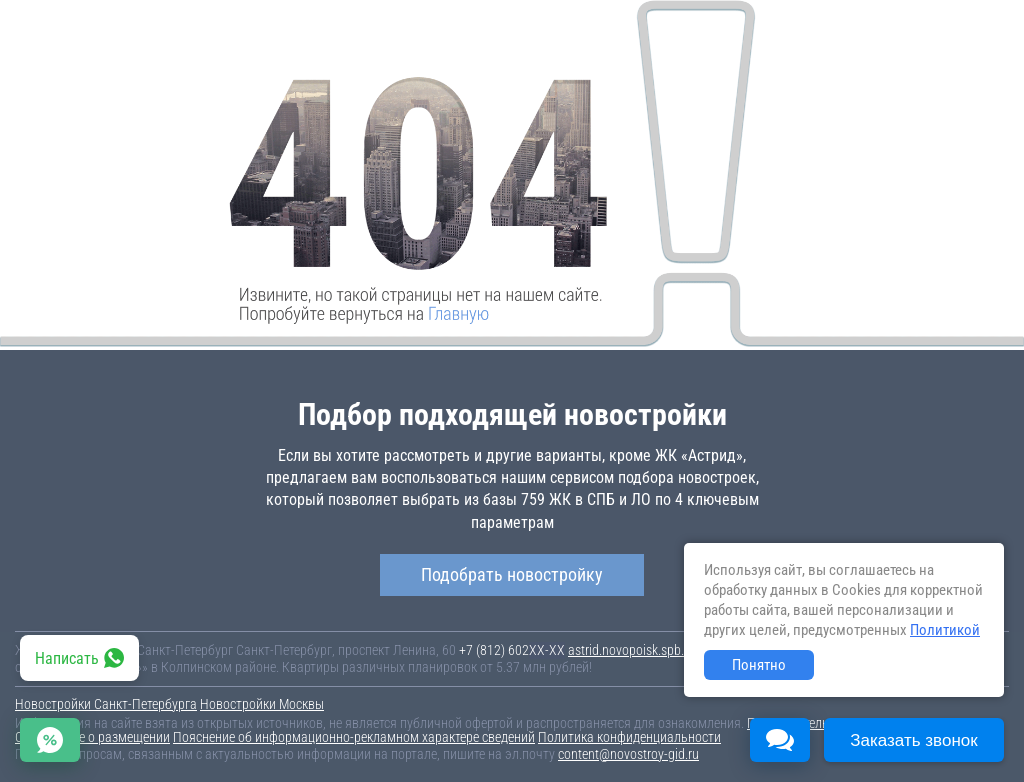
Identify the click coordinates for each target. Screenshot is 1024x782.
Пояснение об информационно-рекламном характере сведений (354, 737)
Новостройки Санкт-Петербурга (106, 704)
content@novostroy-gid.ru (628, 754)
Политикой (945, 630)
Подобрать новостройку (512, 574)
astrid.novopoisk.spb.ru (631, 650)
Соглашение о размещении (92, 737)
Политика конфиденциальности (629, 737)
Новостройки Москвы (262, 704)
